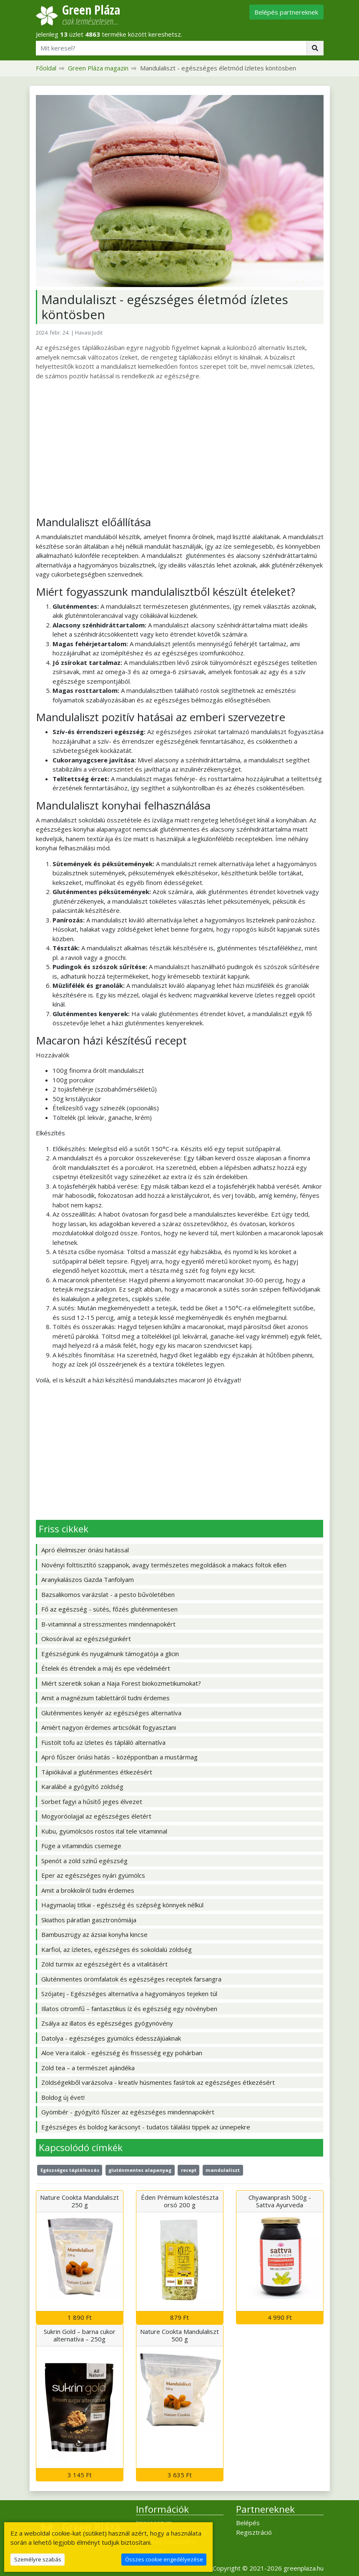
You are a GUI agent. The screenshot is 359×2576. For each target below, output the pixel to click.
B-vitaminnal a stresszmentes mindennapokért (108, 1624)
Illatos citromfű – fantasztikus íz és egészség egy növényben (129, 2008)
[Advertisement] (180, 448)
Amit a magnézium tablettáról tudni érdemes (105, 1698)
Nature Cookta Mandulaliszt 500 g (179, 2335)
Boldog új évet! (63, 2097)
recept (188, 2170)
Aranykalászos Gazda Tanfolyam (87, 1579)
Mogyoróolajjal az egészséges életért (96, 1816)
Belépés (248, 2523)
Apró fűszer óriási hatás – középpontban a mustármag (119, 1757)
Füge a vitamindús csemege (81, 1845)
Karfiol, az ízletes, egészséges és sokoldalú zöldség (116, 1949)
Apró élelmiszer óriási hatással (85, 1550)
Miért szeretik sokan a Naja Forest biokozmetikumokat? (121, 1683)
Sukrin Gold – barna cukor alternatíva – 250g (79, 2335)
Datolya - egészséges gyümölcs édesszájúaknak (111, 2038)
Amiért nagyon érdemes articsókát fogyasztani (108, 1727)
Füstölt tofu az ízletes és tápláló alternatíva (103, 1742)
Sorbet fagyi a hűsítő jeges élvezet (91, 1801)
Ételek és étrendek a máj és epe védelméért (105, 1668)
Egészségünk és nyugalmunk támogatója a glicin (110, 1653)
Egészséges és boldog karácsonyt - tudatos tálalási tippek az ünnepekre (145, 2127)
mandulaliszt (223, 2170)
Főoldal (46, 68)
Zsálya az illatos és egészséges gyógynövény (107, 2023)
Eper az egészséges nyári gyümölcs (93, 1875)
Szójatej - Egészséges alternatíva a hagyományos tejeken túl (129, 1993)
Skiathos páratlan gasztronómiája (88, 1920)
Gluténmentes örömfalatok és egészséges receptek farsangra (131, 1979)
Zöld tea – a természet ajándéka (88, 2068)
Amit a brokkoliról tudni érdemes (87, 1890)
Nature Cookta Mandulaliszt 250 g (79, 2201)
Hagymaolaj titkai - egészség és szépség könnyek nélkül (122, 1905)
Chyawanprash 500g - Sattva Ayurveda (280, 2201)
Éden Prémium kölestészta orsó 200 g (179, 2201)
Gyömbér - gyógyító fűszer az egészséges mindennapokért (127, 2112)
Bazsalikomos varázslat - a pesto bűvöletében (108, 1594)
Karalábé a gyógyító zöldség (82, 1786)
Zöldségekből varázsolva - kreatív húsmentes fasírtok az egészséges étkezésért (158, 2082)
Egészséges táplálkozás (69, 2170)
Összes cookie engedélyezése (164, 2559)
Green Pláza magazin (98, 68)
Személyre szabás (37, 2559)
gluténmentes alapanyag (139, 2170)
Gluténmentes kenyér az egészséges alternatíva (111, 1713)
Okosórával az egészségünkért (86, 1638)
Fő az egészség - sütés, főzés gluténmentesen (109, 1609)
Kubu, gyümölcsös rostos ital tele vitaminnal (104, 1831)
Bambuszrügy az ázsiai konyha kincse (94, 1934)
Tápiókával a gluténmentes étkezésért (96, 1772)
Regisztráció (254, 2532)
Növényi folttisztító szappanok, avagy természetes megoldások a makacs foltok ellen (163, 1565)
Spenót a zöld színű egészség (84, 1860)
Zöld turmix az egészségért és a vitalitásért (104, 1964)
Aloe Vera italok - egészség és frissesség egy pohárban (121, 2053)
